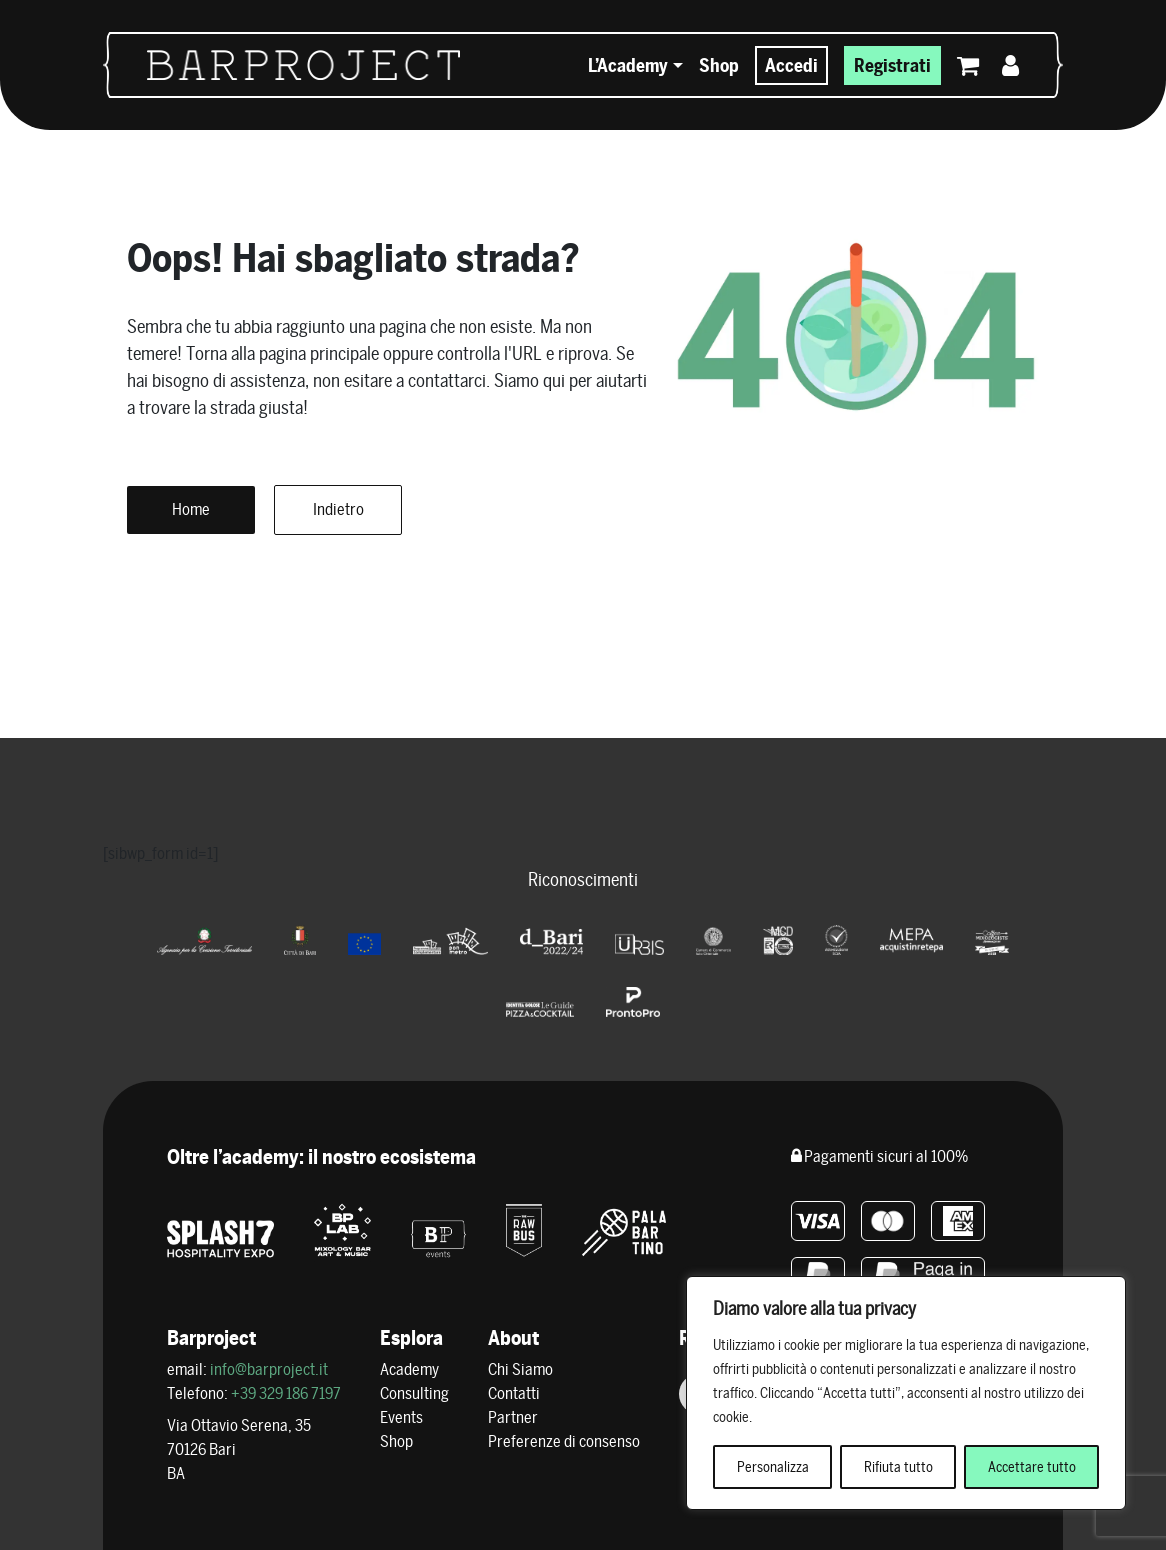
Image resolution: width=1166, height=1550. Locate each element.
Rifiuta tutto (898, 1467)
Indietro (338, 509)
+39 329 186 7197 (286, 1393)
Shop (719, 65)
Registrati (892, 65)
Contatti (514, 1393)
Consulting (414, 1393)
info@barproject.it (269, 1369)
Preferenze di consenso (564, 1441)
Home (191, 509)
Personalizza (773, 1467)
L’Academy (628, 65)
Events (401, 1417)
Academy (409, 1369)
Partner (513, 1417)
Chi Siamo (520, 1369)
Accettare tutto (1032, 1467)
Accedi (791, 65)
